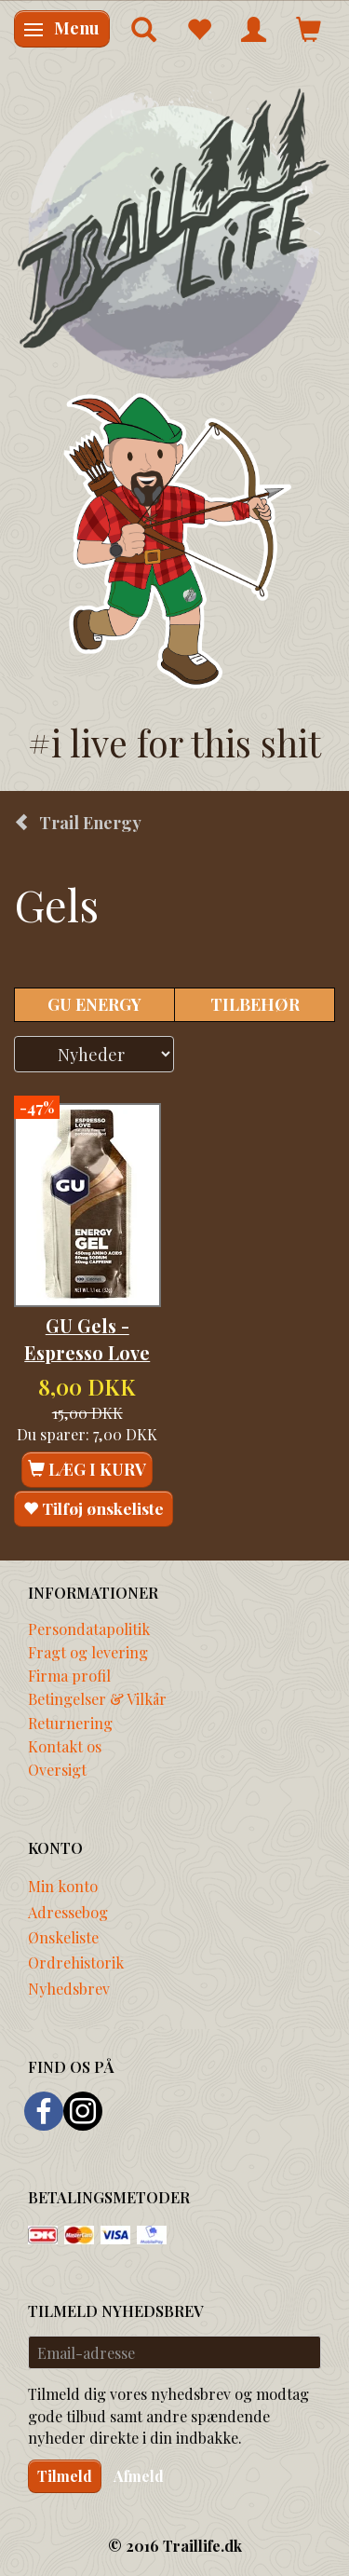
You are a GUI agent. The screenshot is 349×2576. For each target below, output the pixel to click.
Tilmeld (64, 2476)
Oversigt (57, 1769)
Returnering (70, 1722)
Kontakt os (64, 1746)
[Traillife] (174, 232)
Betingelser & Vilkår (97, 1698)
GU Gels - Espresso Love (87, 1339)
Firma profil (69, 1675)
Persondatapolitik (89, 1628)
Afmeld (139, 2476)
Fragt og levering (88, 1652)
